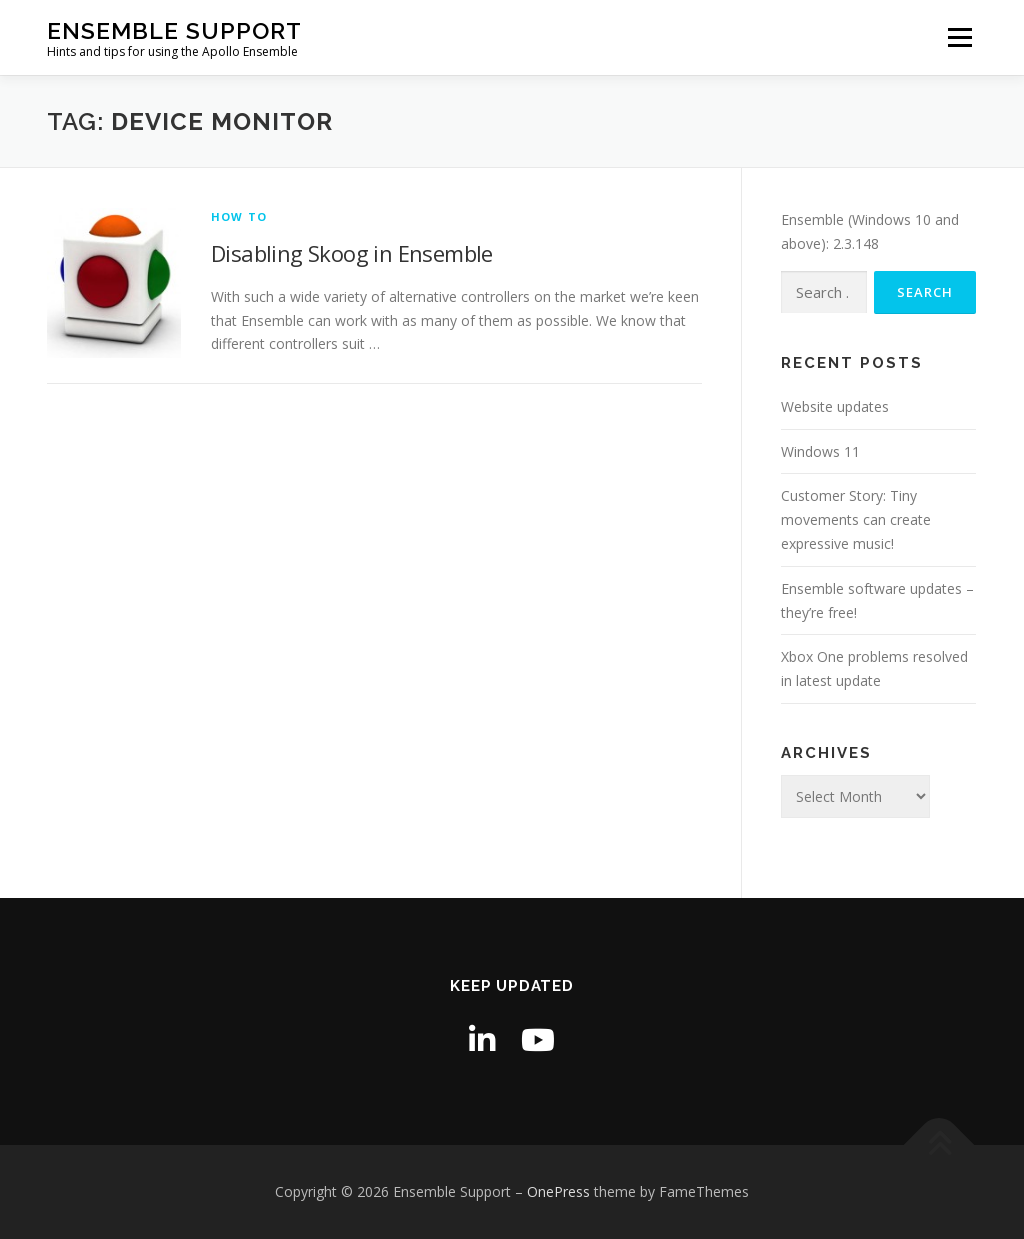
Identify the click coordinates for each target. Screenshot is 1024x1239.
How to (239, 216)
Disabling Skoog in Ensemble (352, 253)
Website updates (835, 406)
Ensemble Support (174, 30)
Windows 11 (820, 451)
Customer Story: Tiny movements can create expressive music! (856, 519)
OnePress (558, 1191)
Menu (959, 37)
